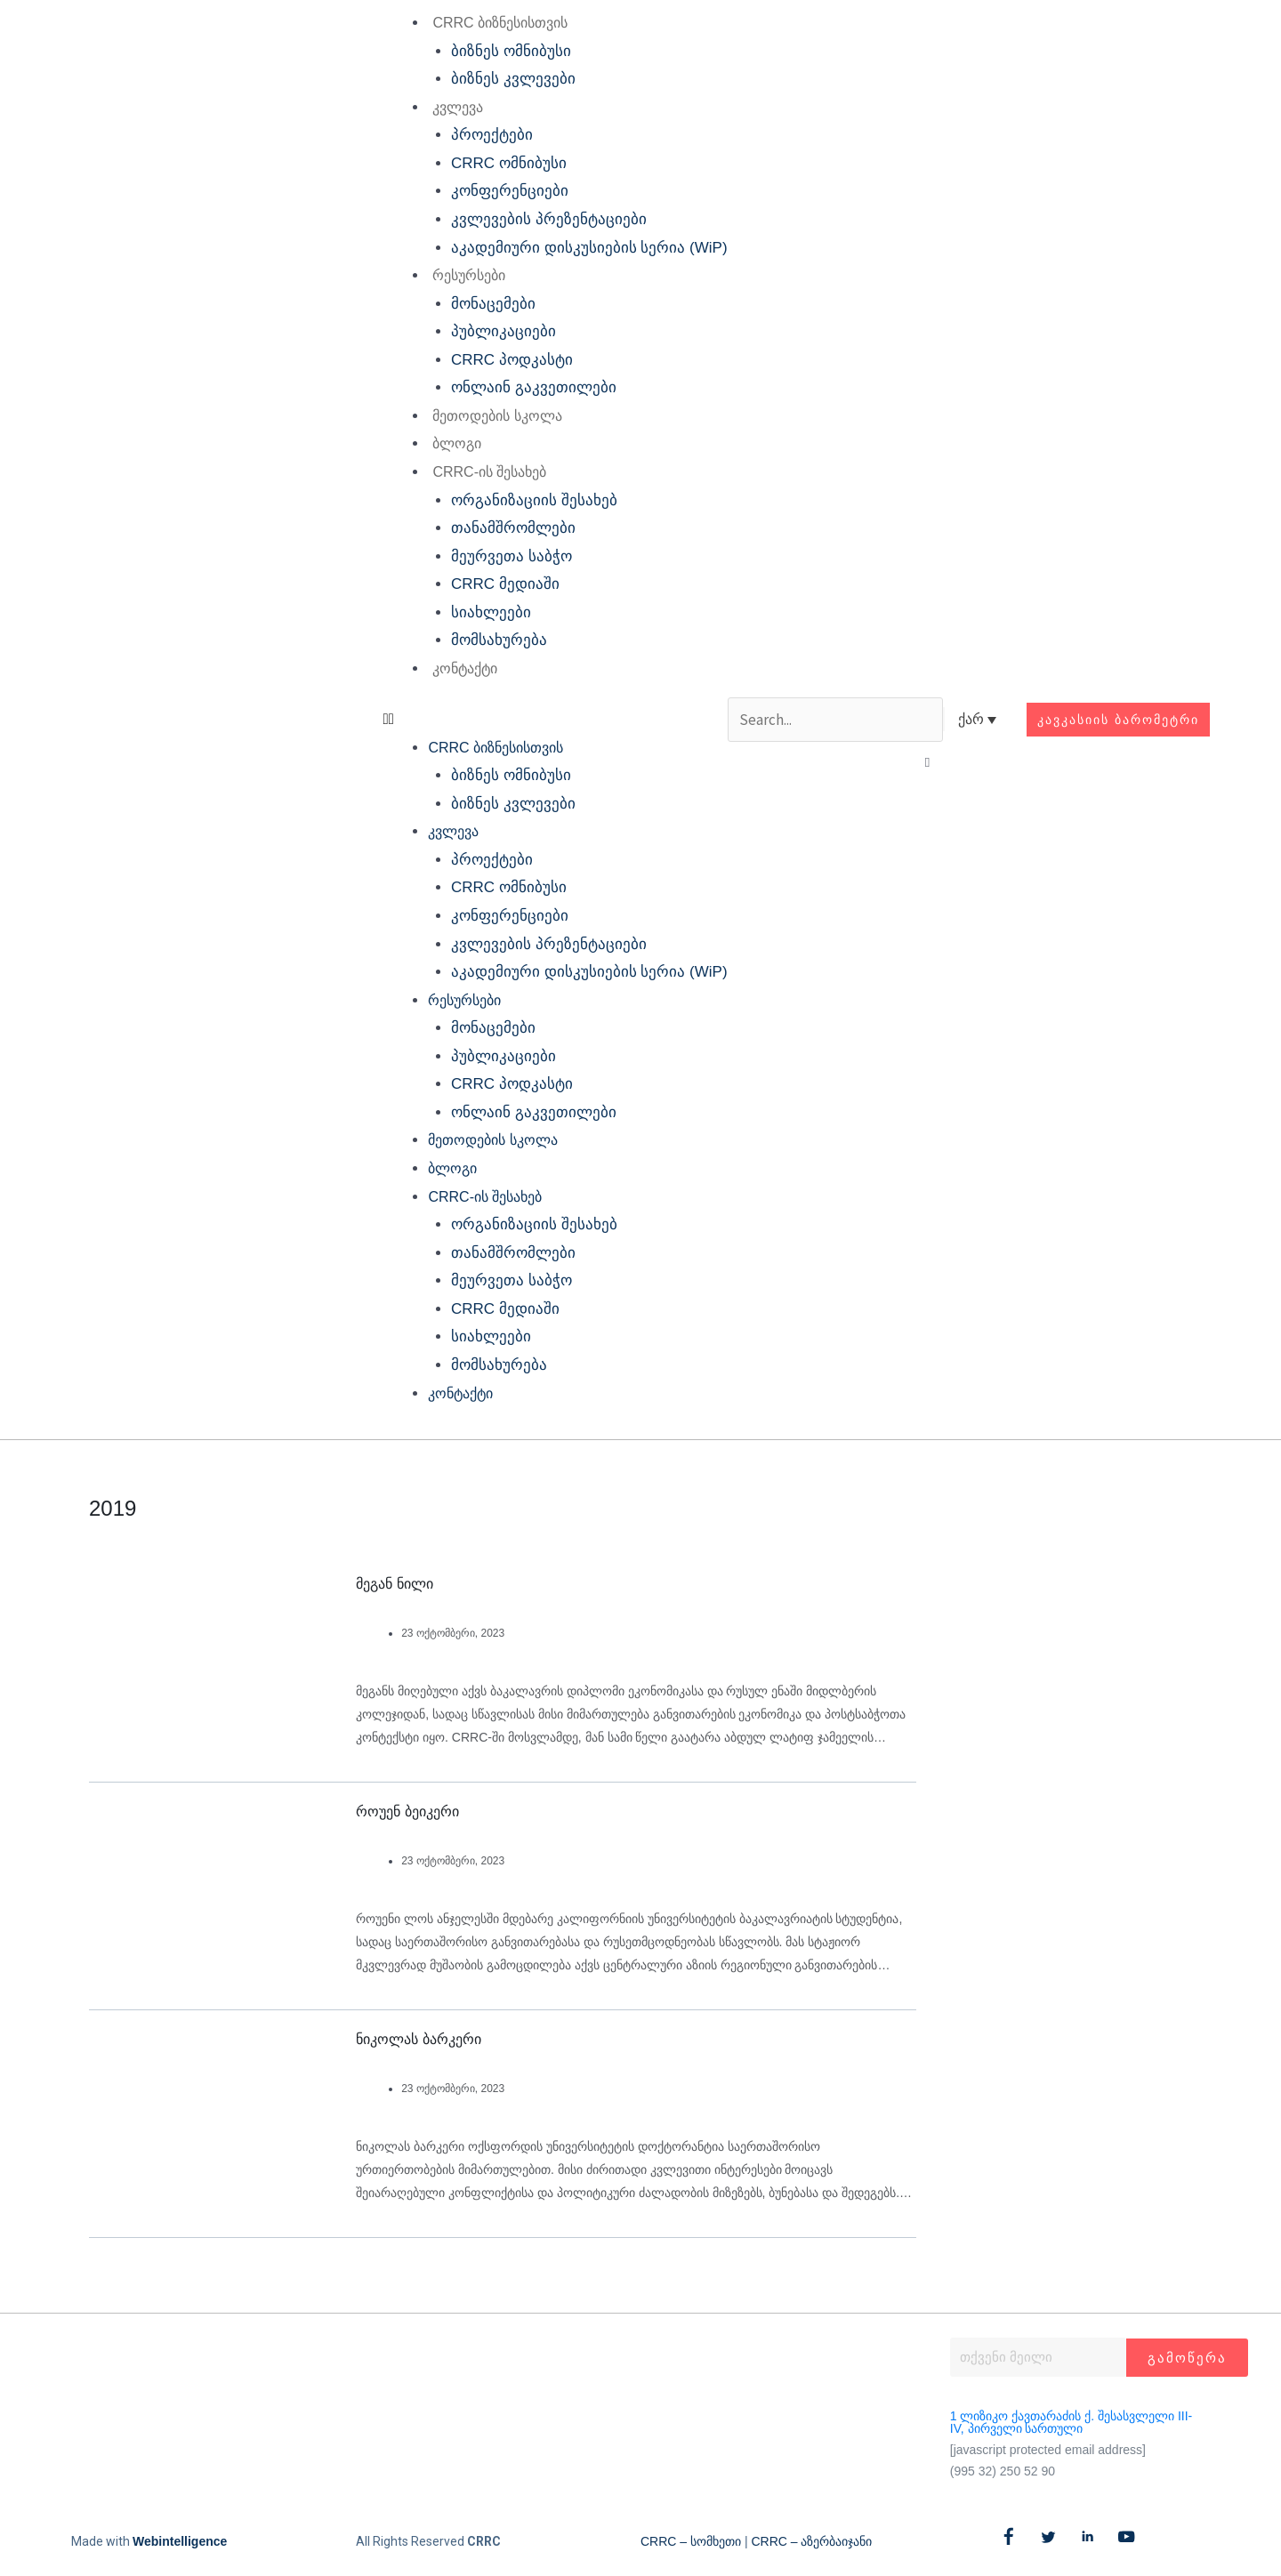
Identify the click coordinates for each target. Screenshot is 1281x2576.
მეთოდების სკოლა (496, 415)
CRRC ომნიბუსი (509, 163)
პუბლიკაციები (503, 331)
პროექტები (492, 134)
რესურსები (468, 275)
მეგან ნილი (394, 1583)
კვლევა (457, 107)
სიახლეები (491, 612)
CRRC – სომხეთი (690, 2541)
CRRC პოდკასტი (512, 359)
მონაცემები (493, 303)
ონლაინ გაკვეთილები (533, 387)
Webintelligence (180, 2541)
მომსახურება (499, 640)
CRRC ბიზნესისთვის (500, 22)
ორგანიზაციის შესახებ (534, 500)
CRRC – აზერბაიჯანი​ (811, 2541)
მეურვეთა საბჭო (511, 556)
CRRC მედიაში (505, 584)
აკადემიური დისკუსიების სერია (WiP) (589, 247)
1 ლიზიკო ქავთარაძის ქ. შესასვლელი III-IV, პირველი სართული (1071, 2422)
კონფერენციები (509, 190)
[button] (555, 719)
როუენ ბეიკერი (407, 1811)
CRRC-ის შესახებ (489, 471)
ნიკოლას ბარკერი (418, 2039)
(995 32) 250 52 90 (1002, 2471)
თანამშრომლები (513, 527)
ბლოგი (456, 443)
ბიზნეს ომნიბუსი (511, 51)
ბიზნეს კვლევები (513, 78)
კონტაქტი (464, 668)
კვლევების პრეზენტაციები (549, 219)
